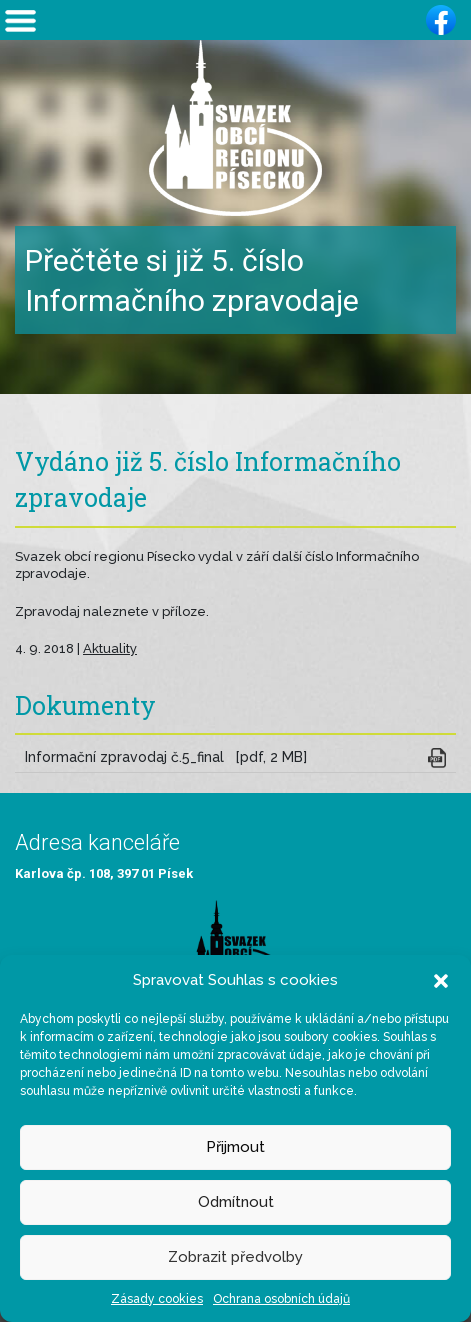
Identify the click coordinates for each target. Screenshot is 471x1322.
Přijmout (235, 1147)
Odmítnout (236, 1202)
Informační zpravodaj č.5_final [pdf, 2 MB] (166, 757)
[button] (441, 980)
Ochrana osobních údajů (281, 1299)
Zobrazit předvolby (235, 1257)
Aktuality (110, 648)
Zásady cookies (157, 1299)
